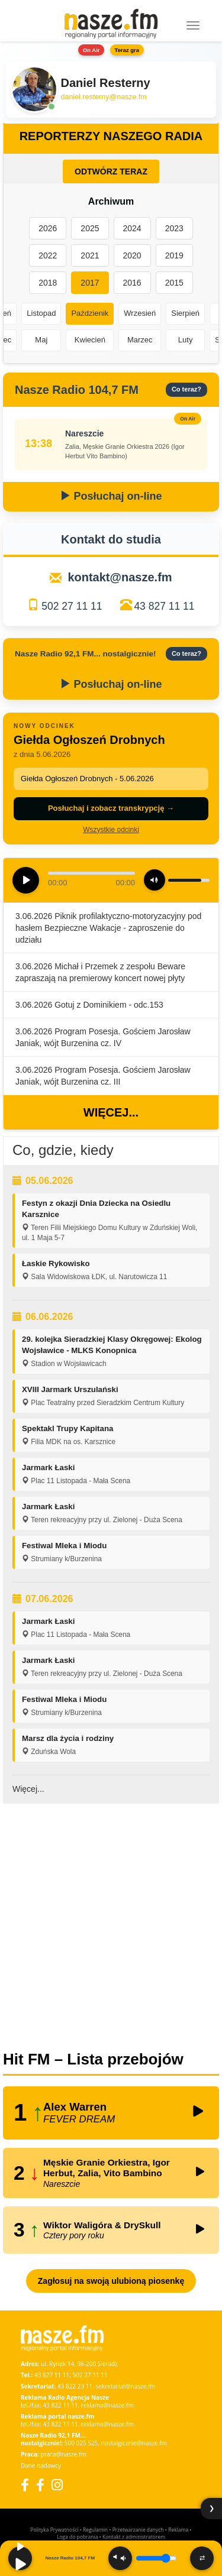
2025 (90, 228)
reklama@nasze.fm (107, 2405)
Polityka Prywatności (54, 2529)
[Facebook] (25, 2484)
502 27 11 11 (71, 606)
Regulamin (95, 2529)
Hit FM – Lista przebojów (93, 2059)
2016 (132, 282)
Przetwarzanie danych (138, 2529)
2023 (174, 228)
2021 (90, 255)
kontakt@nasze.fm (119, 577)
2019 (174, 255)
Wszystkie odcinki (111, 830)
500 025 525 (81, 2443)
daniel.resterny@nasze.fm (104, 97)
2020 (132, 255)
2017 (90, 282)
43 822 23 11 (74, 2386)
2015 (174, 282)
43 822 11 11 (60, 2405)
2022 (47, 255)
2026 (47, 228)
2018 (47, 282)
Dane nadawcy (41, 2465)
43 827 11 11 (164, 606)
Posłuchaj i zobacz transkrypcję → (111, 808)
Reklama (178, 2529)
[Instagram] (57, 2484)
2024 (132, 228)
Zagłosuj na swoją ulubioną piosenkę (111, 2281)
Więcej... (111, 1112)
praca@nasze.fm (63, 2454)
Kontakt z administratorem (133, 2536)
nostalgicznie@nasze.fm (134, 2443)
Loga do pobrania (77, 2536)
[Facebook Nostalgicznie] (40, 2484)
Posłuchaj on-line (111, 496)
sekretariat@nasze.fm (125, 2386)
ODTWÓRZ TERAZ (111, 171)
